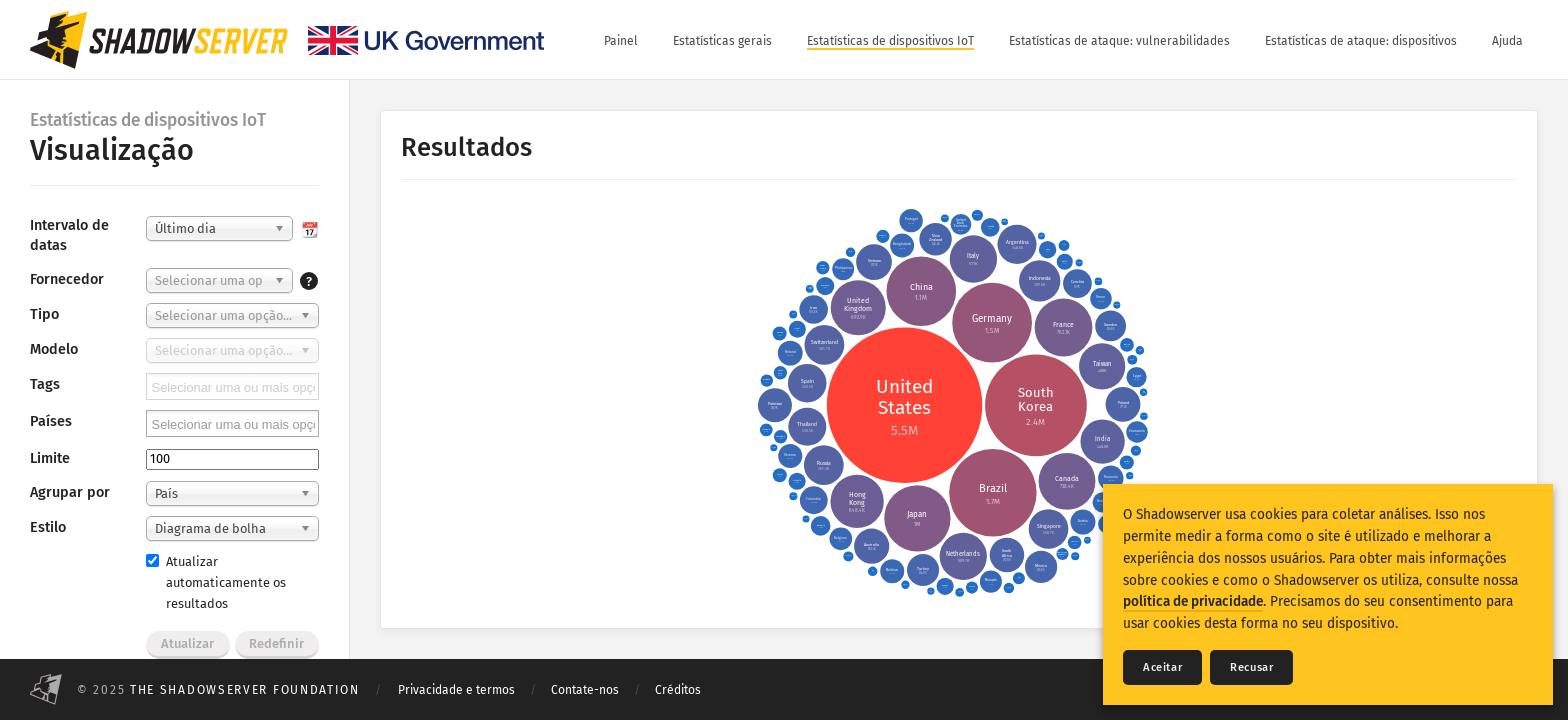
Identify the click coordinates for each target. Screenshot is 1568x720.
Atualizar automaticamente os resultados (216, 582)
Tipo (44, 314)
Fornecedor (67, 279)
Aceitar (1162, 667)
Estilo (48, 527)
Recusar (1251, 667)
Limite (50, 458)
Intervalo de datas (69, 235)
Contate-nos (585, 690)
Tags (45, 384)
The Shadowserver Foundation (245, 690)
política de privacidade (1193, 601)
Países (51, 421)
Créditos (678, 690)
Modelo (54, 349)
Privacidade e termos (456, 690)
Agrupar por (70, 492)
